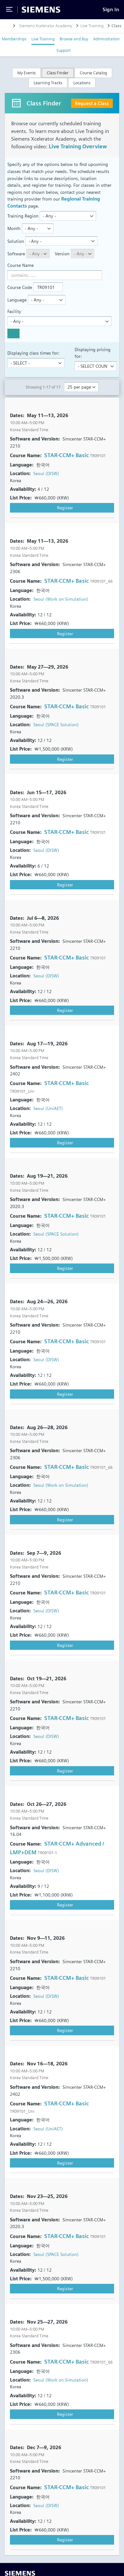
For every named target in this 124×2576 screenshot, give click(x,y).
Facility (14, 311)
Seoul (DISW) (46, 473)
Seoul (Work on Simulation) (60, 599)
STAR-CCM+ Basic (66, 455)
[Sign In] (111, 9)
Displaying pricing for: (93, 353)
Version (62, 253)
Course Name (20, 265)
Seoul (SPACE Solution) (56, 724)
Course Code (19, 287)
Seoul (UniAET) (48, 1108)
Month (14, 228)
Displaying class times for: (33, 353)
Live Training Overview (78, 147)
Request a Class (92, 103)
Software (16, 253)
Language (17, 299)
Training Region (22, 215)
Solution (15, 241)
